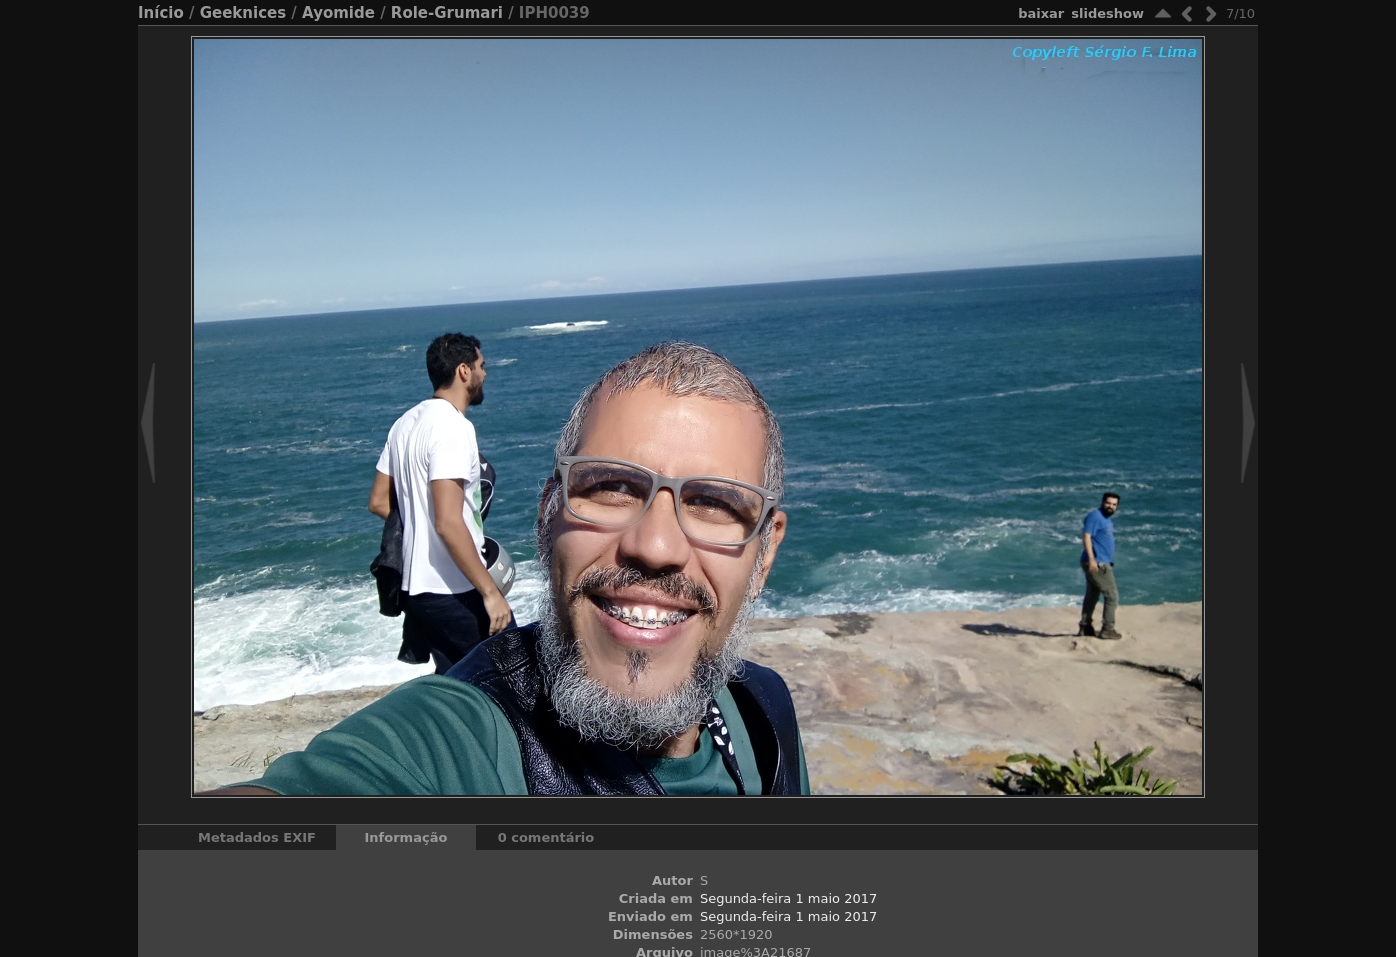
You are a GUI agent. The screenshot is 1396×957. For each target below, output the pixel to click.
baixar (1041, 13)
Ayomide (338, 13)
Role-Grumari (447, 13)
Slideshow (1107, 13)
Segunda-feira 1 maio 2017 (788, 898)
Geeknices (243, 13)
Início (161, 13)
